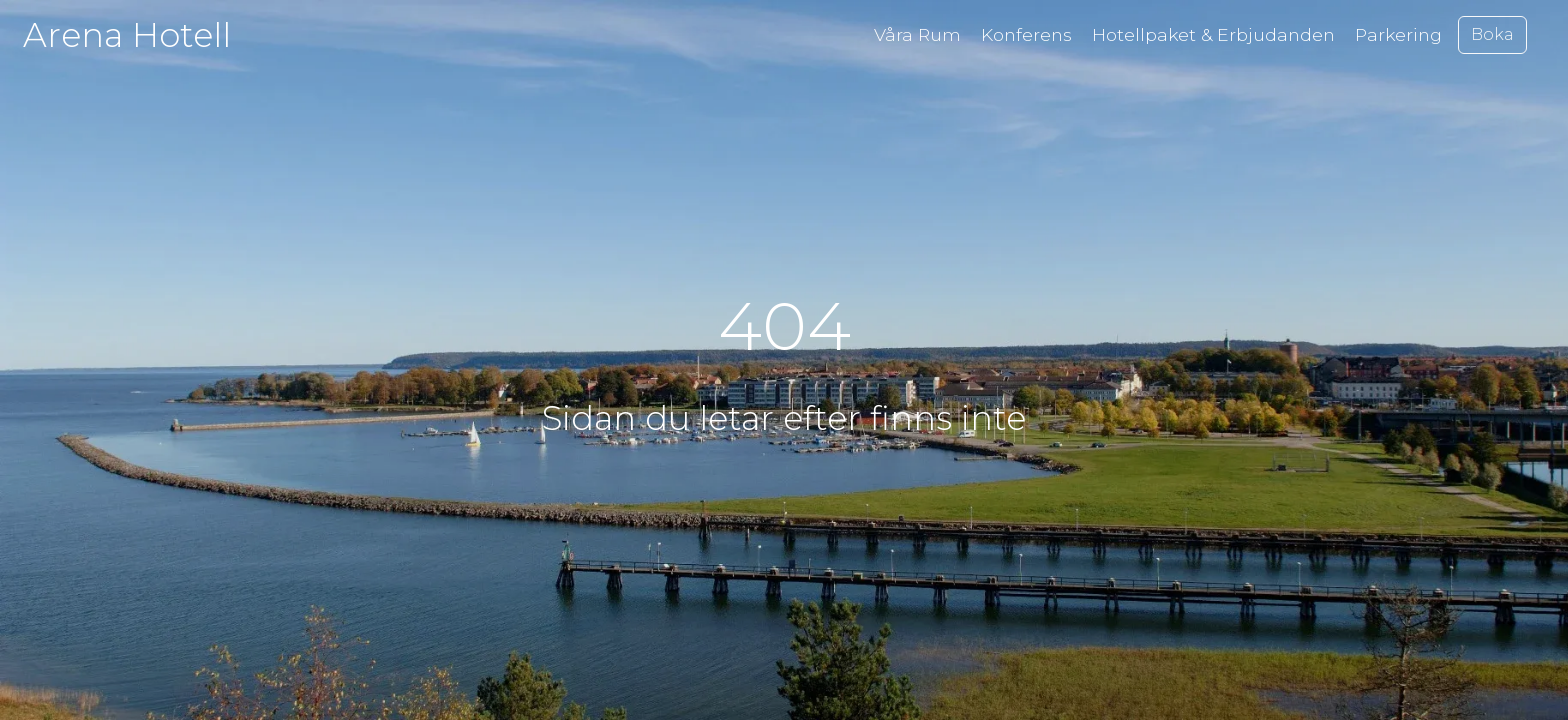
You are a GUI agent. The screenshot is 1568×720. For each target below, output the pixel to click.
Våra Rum (917, 34)
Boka (1492, 34)
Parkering (1398, 34)
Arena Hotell (127, 34)
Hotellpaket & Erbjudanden (1213, 34)
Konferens (1026, 34)
